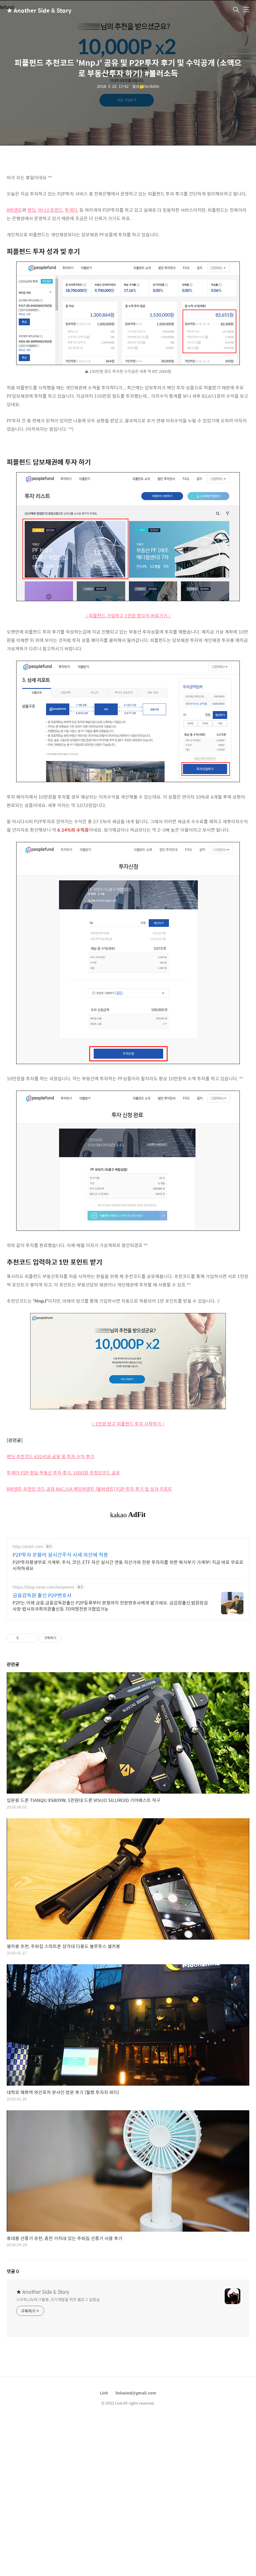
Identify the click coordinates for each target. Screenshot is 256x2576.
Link (104, 2471)
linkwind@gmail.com (135, 2471)
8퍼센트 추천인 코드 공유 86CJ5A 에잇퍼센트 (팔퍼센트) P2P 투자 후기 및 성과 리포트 (89, 1488)
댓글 (13, 2349)
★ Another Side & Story (35, 10)
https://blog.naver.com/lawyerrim (43, 1665)
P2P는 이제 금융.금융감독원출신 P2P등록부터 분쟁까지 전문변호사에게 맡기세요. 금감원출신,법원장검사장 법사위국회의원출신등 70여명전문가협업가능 (110, 1684)
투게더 (71, 209)
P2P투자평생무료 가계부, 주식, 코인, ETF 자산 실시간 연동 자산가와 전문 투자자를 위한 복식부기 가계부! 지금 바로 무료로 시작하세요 (128, 1643)
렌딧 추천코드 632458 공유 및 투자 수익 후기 (50, 1456)
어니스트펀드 (50, 209)
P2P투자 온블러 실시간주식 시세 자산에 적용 (60, 1633)
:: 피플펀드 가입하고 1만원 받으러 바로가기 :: (128, 615)
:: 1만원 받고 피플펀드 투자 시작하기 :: (128, 1423)
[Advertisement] (128, 1572)
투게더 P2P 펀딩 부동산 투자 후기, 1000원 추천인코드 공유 (63, 1472)
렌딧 (31, 209)
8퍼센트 (14, 209)
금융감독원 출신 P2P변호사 (42, 1673)
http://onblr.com (28, 1624)
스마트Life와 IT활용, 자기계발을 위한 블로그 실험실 (58, 2377)
